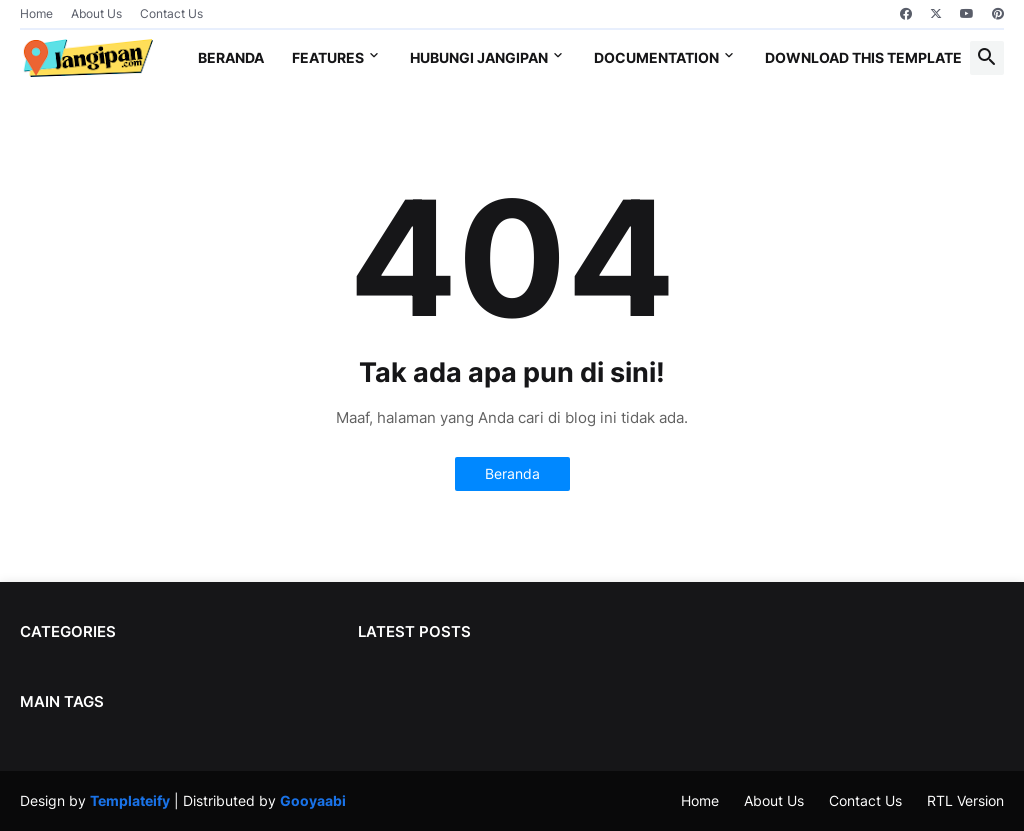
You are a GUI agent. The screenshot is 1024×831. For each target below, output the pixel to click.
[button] (987, 58)
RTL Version (965, 800)
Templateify (130, 800)
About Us (96, 13)
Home (36, 13)
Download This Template (863, 57)
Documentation (656, 57)
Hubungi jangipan (479, 57)
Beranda (231, 57)
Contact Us (171, 13)
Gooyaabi (313, 800)
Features (328, 57)
